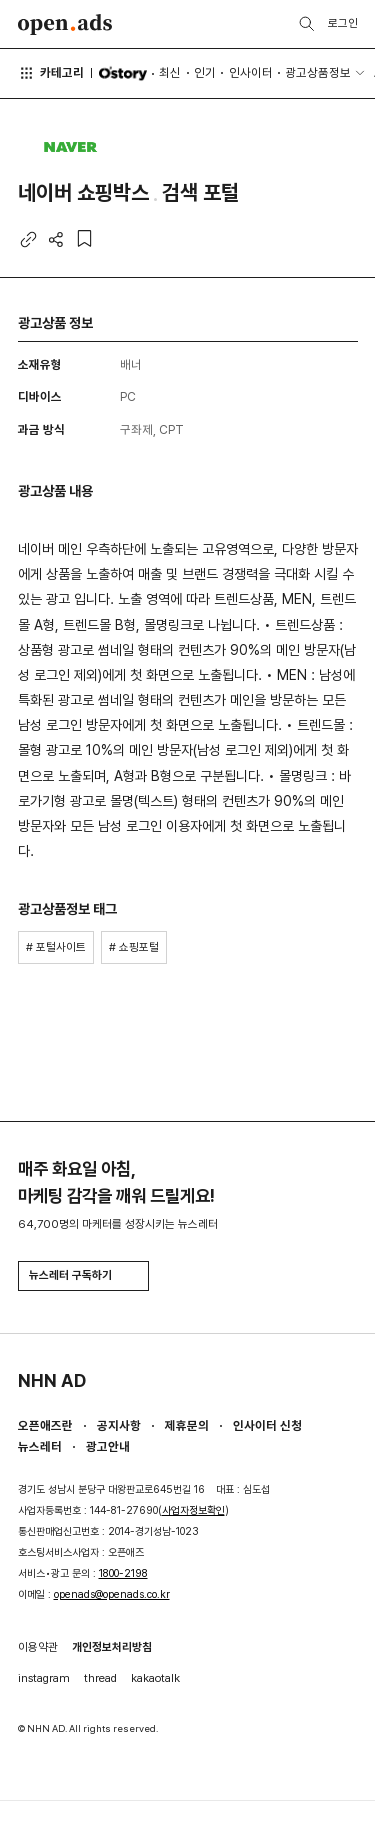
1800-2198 (123, 1573)
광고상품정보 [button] (318, 72)
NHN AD (52, 1380)
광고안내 (108, 1446)
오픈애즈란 (45, 1425)
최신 (170, 72)
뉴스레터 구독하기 (83, 1275)
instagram (44, 1678)
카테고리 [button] (51, 73)
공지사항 (119, 1425)
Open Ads (65, 24)
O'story (122, 73)
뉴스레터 (40, 1446)
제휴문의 (187, 1425)
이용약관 (38, 1647)
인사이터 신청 (267, 1425)
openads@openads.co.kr (112, 1594)
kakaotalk (155, 1678)
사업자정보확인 (193, 1510)
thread (100, 1678)
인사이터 (251, 72)
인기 (205, 72)
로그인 (343, 23)
